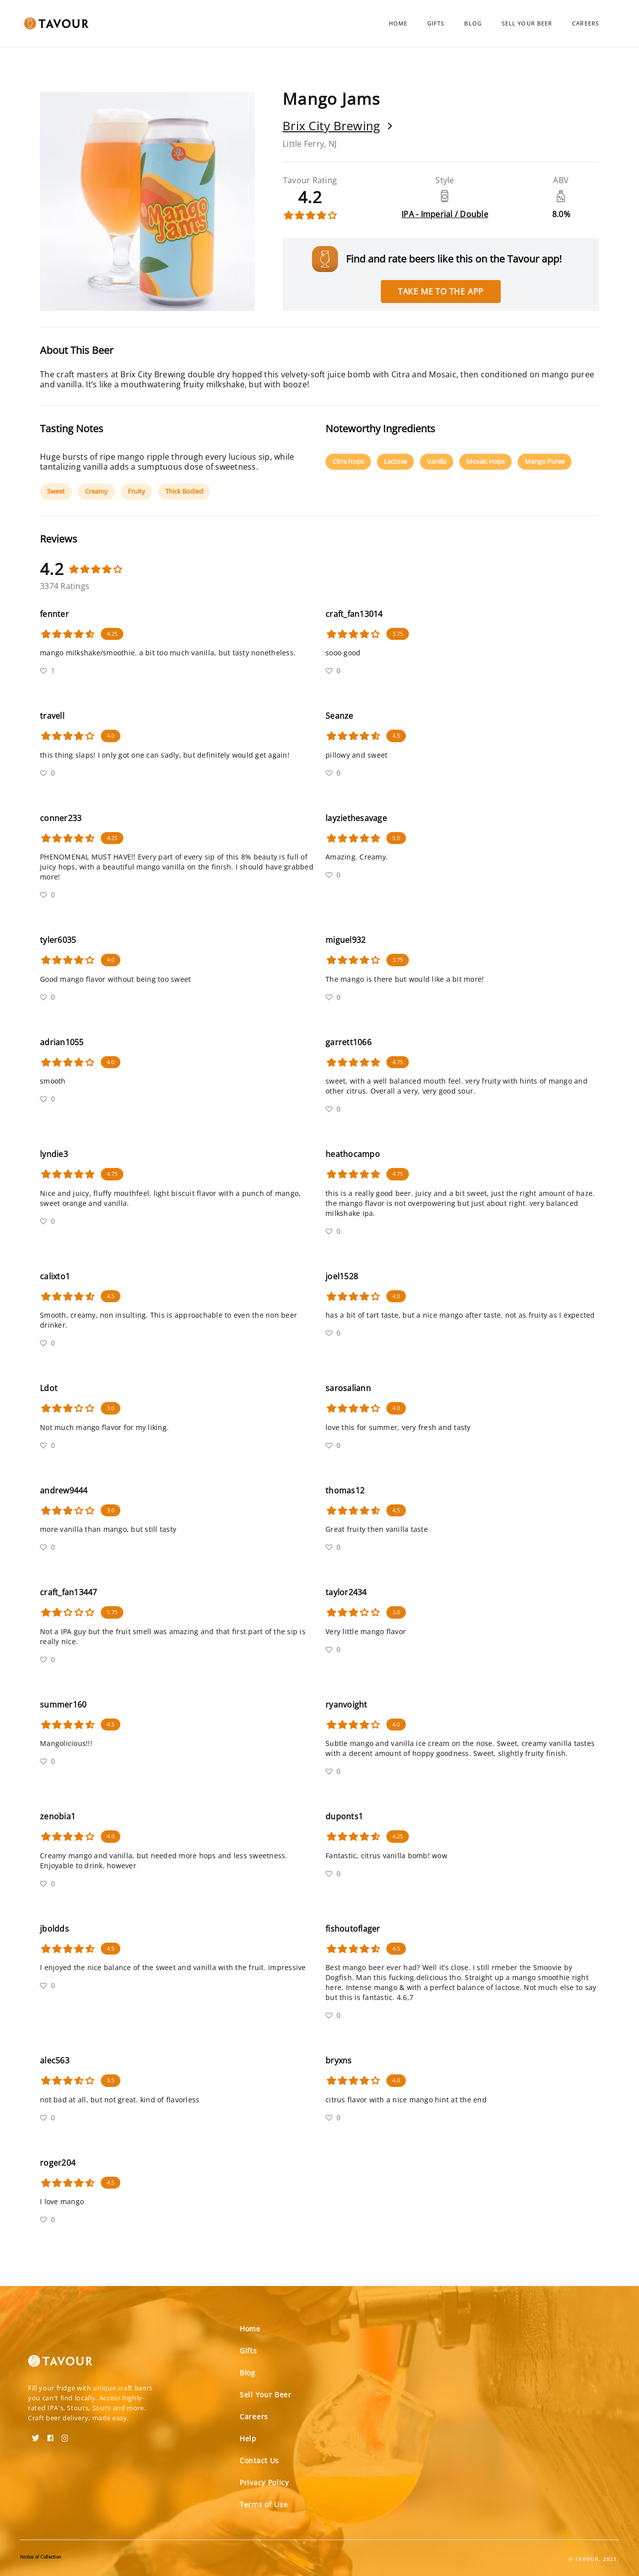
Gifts (436, 23)
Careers (585, 23)
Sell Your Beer (527, 23)
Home (398, 23)
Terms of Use (264, 2504)
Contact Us (259, 2460)
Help (248, 2438)
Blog (472, 23)
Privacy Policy (264, 2482)
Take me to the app (441, 291)
